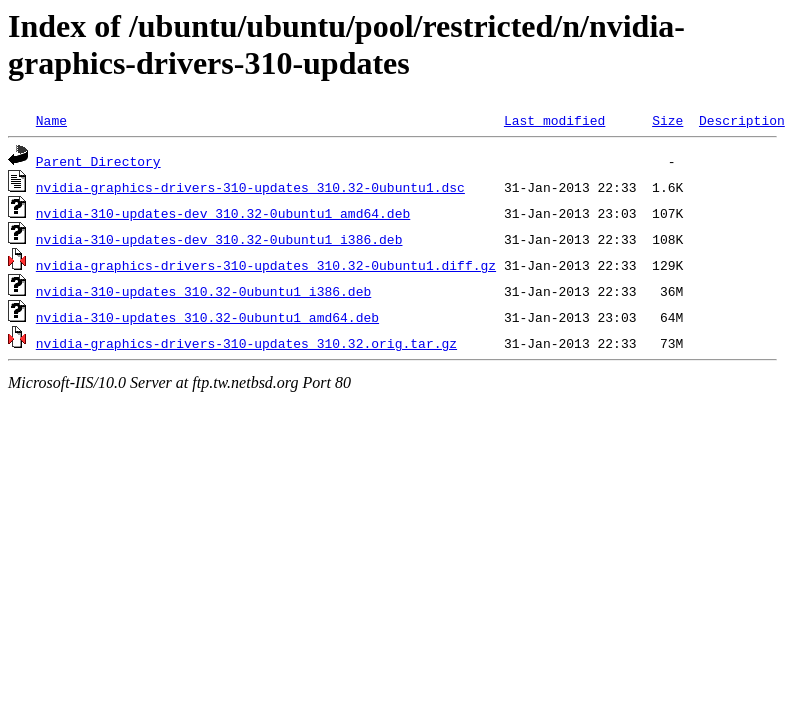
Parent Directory (98, 161)
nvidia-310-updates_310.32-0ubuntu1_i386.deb (203, 291)
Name (51, 120)
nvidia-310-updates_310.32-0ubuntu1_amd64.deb (207, 317)
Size (667, 120)
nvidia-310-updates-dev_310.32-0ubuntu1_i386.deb (219, 239)
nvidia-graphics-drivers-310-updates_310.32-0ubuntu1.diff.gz (266, 265)
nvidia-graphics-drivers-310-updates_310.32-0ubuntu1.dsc (250, 187)
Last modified (554, 120)
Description (742, 120)
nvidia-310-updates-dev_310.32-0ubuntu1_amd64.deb (223, 213)
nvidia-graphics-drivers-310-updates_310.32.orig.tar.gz (246, 343)
